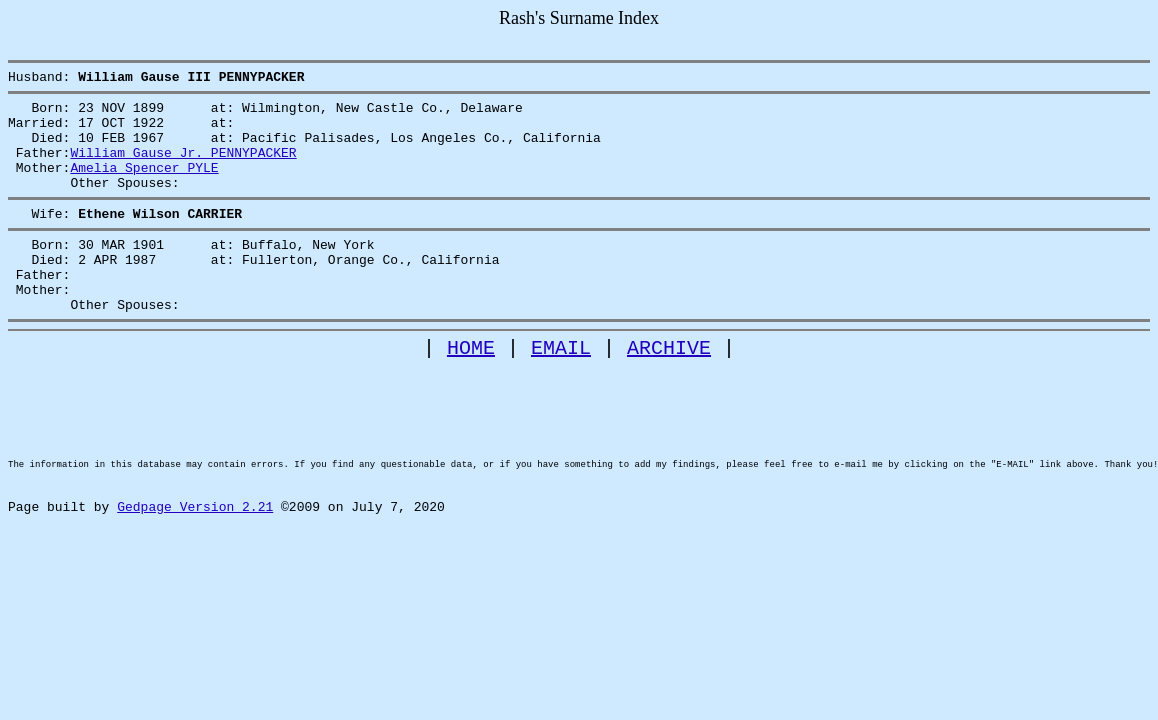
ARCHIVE (669, 389)
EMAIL (561, 389)
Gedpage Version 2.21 (195, 582)
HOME (471, 389)
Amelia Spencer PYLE (144, 185)
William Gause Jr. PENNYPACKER (183, 167)
